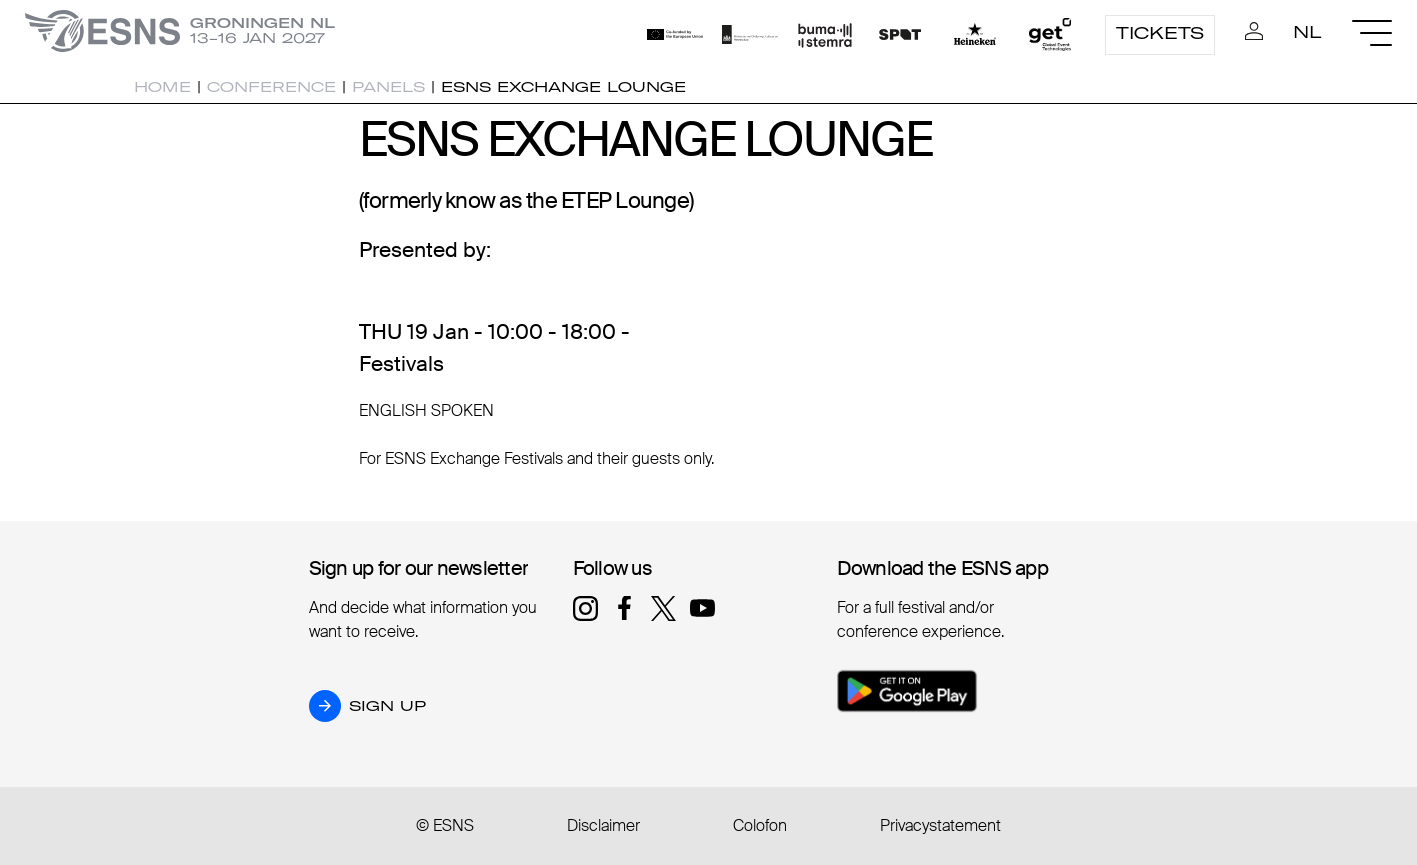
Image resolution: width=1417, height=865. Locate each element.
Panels (388, 87)
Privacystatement (940, 825)
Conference (271, 87)
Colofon (760, 825)
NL (1307, 32)
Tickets (1160, 33)
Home (162, 87)
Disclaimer (603, 825)
